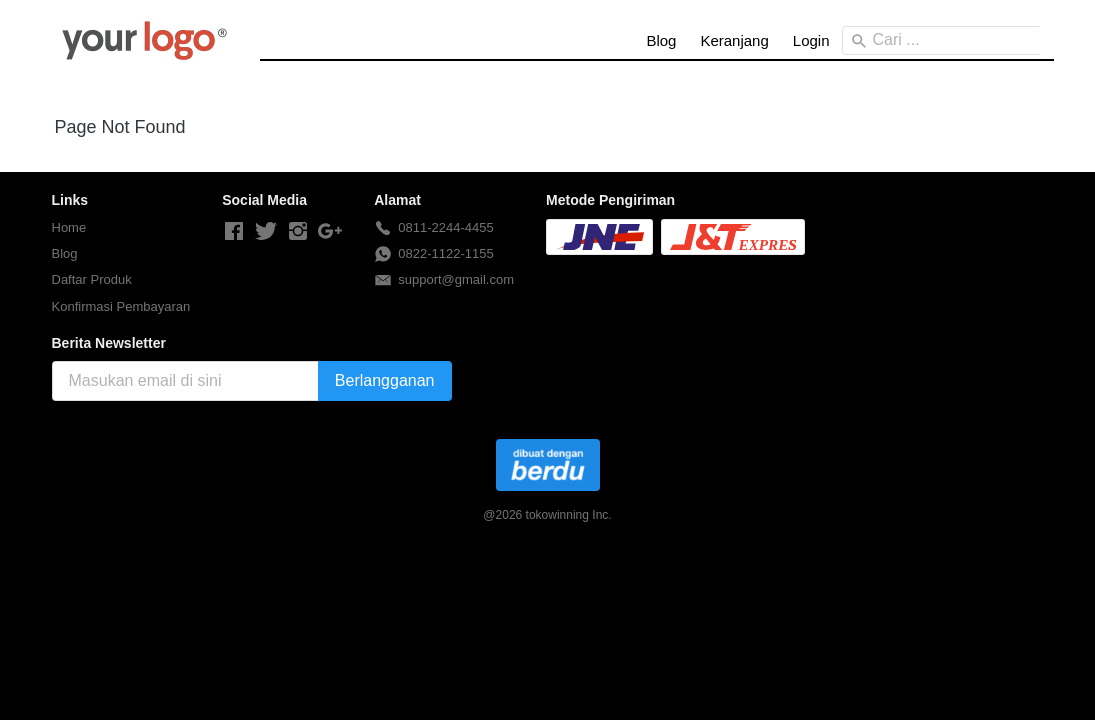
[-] (234, 232)
